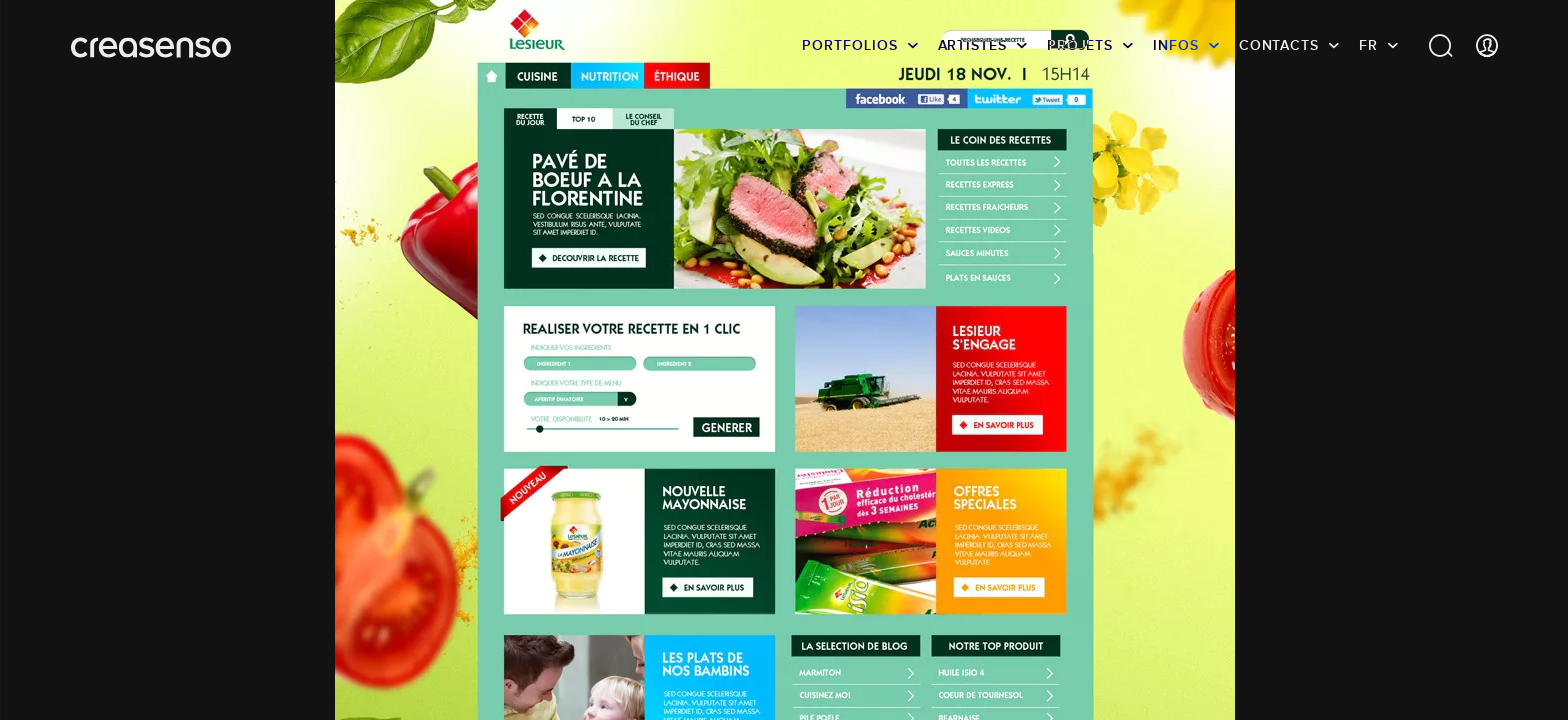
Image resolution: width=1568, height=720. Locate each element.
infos (1176, 45)
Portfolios (849, 45)
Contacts (1279, 45)
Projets (1080, 45)
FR (1368, 45)
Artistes (972, 45)
